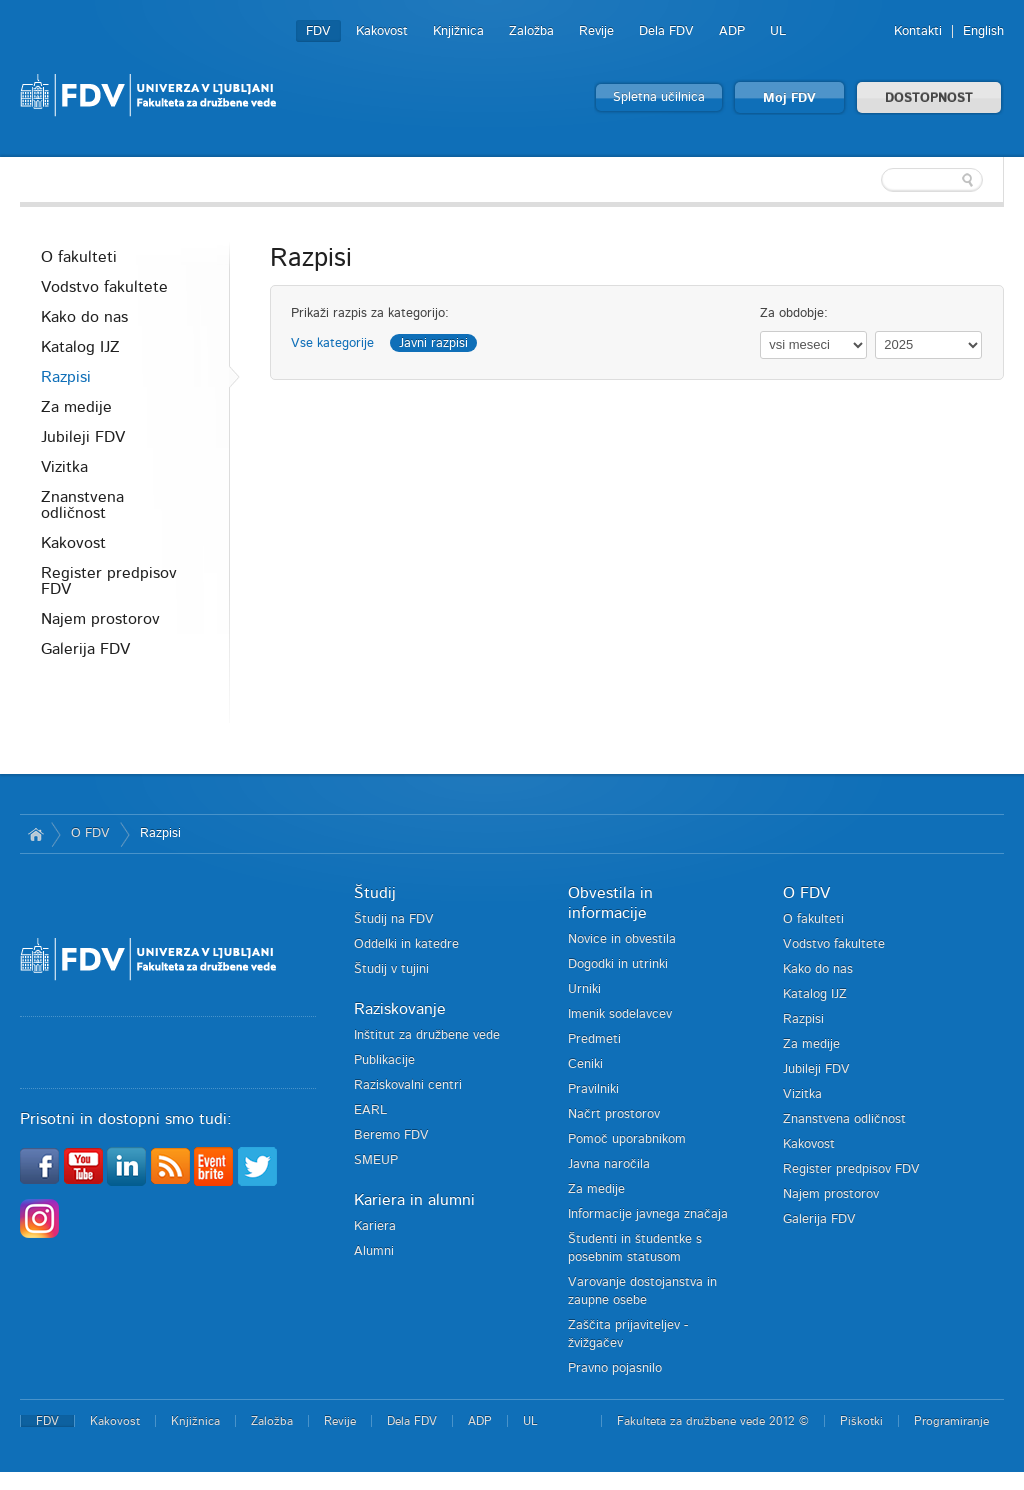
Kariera (375, 1226)
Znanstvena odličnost (82, 505)
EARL (370, 1110)
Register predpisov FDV (109, 581)
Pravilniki (593, 1089)
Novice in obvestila (622, 939)
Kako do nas (84, 317)
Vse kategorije (332, 343)
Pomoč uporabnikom (627, 1139)
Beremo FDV (391, 1135)
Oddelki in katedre (406, 944)
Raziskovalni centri (408, 1085)
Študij (375, 893)
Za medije (76, 407)
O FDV (90, 833)
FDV (318, 31)
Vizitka (64, 467)
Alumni (374, 1251)
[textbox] (874, 180)
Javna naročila (609, 1164)
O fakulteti (79, 257)
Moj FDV (789, 98)
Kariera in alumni (414, 1200)
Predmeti (594, 1039)
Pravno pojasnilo (615, 1368)
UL (778, 31)
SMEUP (376, 1160)
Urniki (584, 989)
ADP (732, 31)
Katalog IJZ (80, 347)
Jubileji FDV (83, 437)
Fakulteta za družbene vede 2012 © (713, 1421)
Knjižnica (458, 31)
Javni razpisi (433, 343)
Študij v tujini (391, 969)
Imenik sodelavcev (620, 1014)
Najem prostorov (100, 619)
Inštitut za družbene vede (427, 1035)
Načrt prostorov (614, 1114)
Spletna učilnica (659, 97)
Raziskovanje (400, 1009)
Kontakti (918, 31)
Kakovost (382, 31)
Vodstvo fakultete (104, 287)
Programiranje (951, 1421)
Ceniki (585, 1064)
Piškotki (861, 1421)
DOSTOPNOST (929, 98)
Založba (531, 31)
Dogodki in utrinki (618, 964)
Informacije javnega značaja (648, 1214)
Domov (35, 834)
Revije (596, 31)
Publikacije (384, 1060)
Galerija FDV (85, 649)
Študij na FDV (394, 919)
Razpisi (66, 377)
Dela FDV (666, 31)
